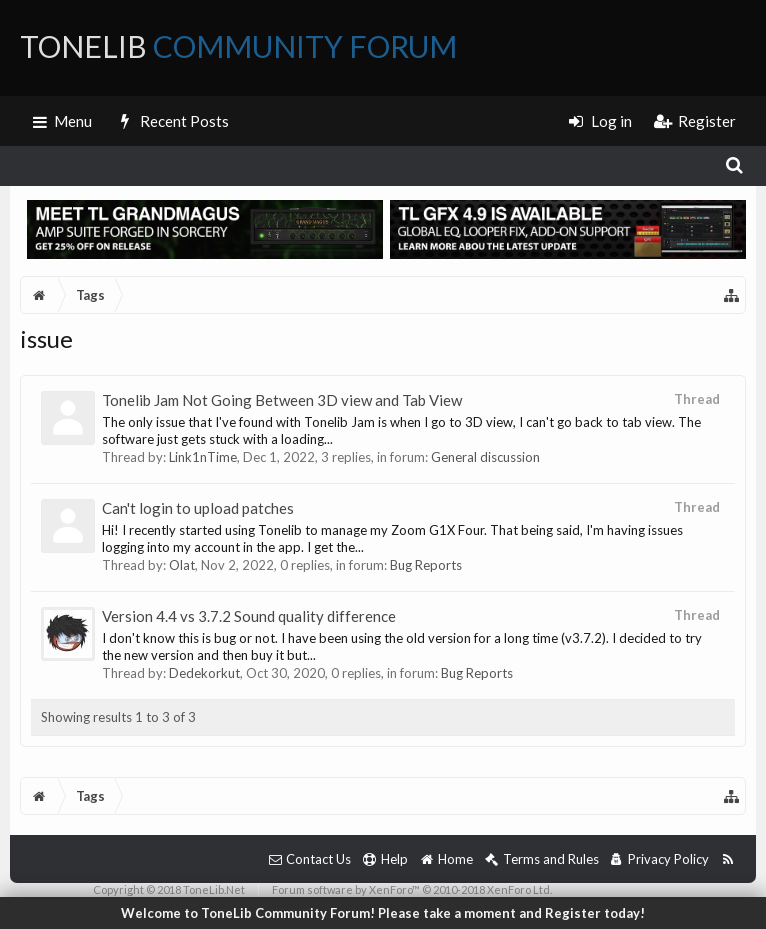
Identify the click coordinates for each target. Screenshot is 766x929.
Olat (182, 565)
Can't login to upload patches (198, 508)
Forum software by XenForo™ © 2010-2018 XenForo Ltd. (412, 889)
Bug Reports (426, 565)
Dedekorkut (204, 673)
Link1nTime (203, 457)
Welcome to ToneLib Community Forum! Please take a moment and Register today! (383, 913)
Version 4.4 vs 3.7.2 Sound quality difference (249, 616)
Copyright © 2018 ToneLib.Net (169, 889)
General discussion (485, 457)
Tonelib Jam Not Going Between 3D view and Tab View (282, 400)
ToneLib (238, 46)
